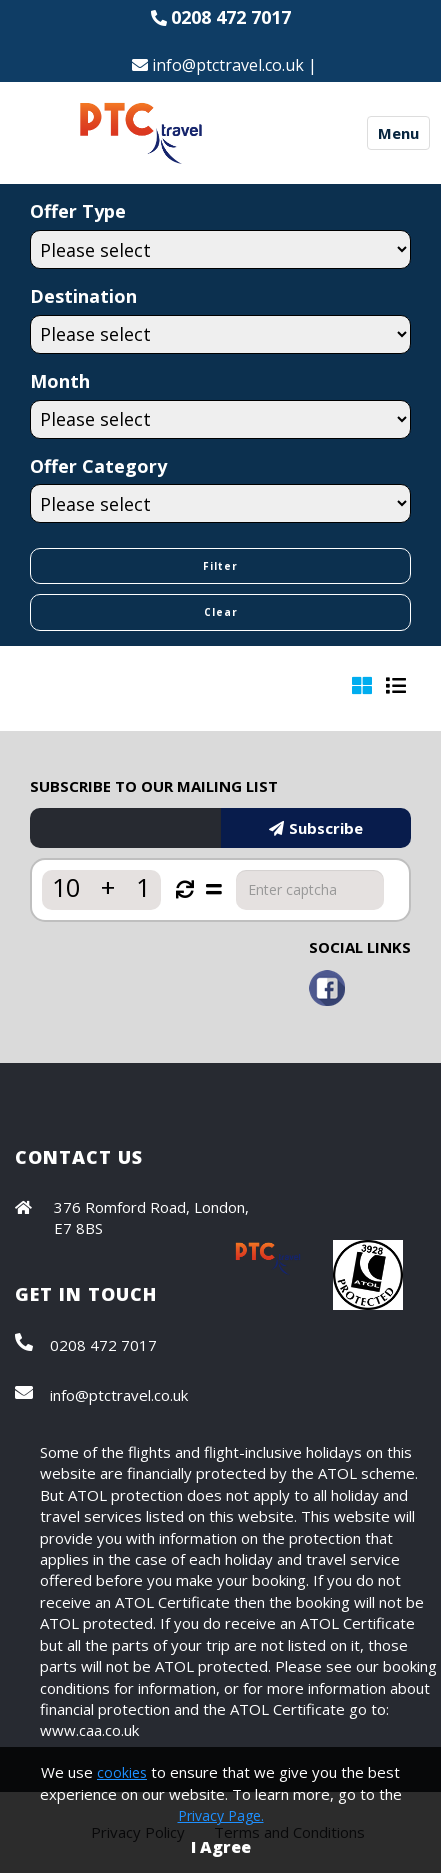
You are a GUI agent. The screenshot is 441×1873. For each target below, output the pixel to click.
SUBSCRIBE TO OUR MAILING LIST (154, 786)
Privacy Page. (221, 1815)
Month (60, 381)
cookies (122, 1772)
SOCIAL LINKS (360, 947)
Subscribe (316, 828)
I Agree (221, 1847)
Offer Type (78, 211)
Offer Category (98, 466)
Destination (83, 296)
